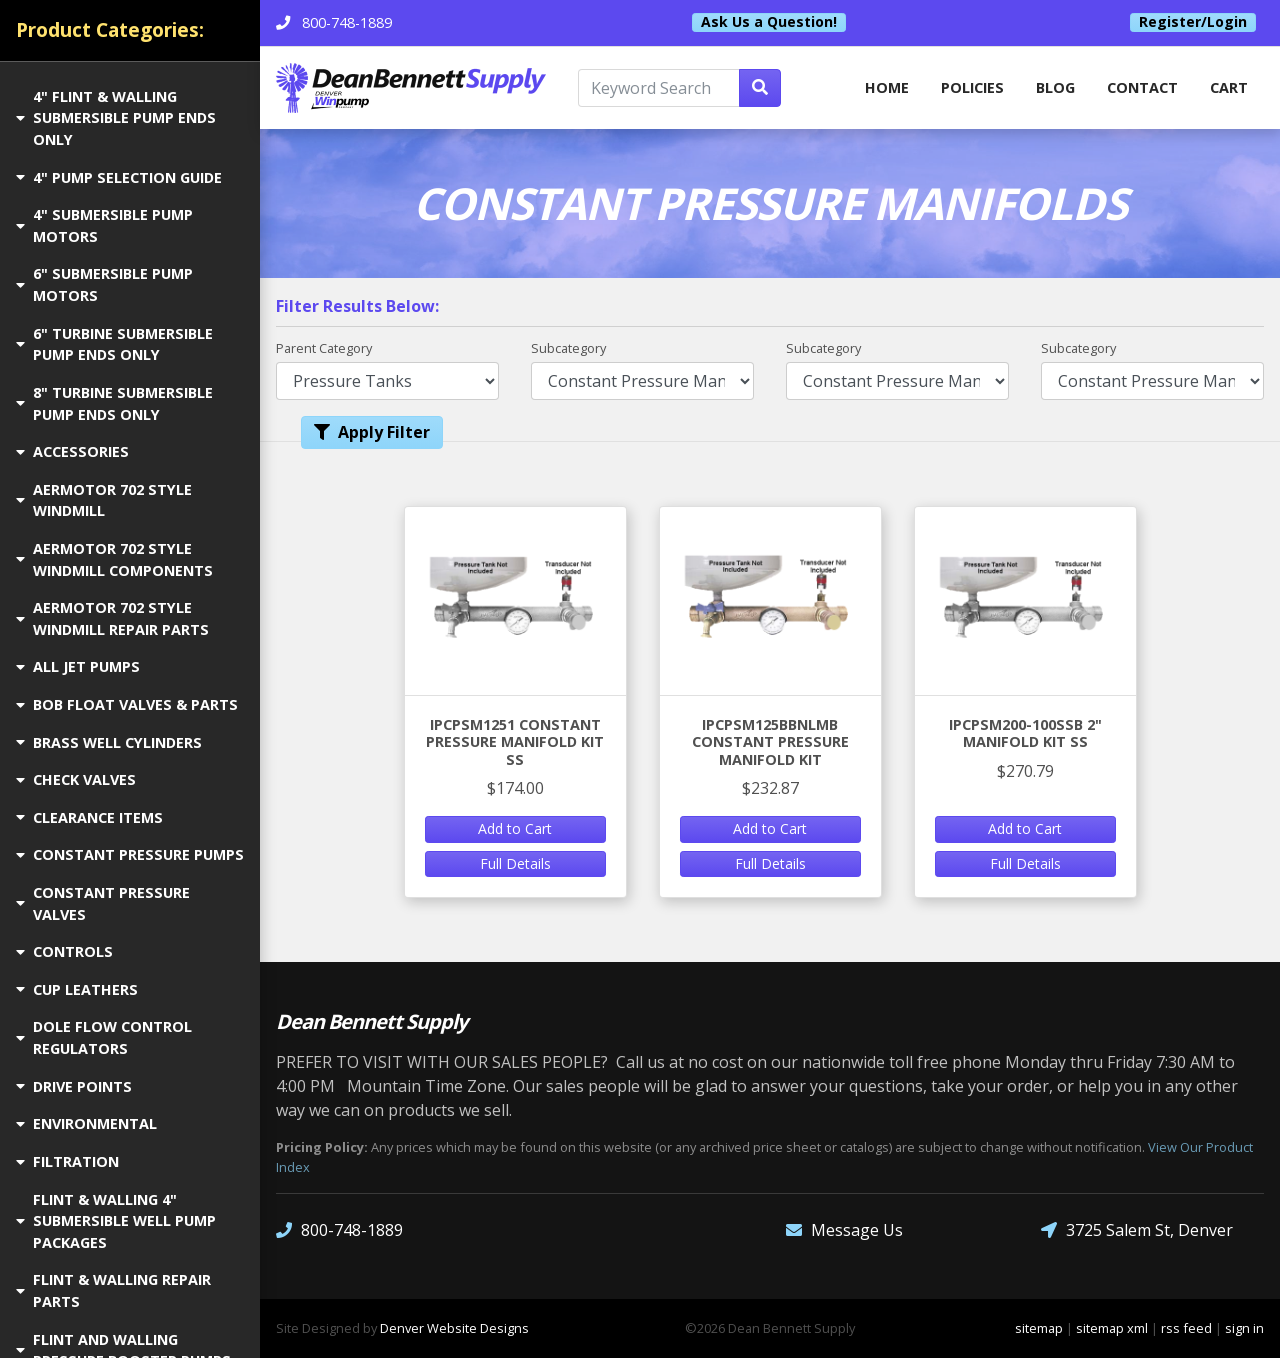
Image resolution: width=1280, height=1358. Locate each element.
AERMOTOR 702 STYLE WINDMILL (104, 500)
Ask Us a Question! (769, 22)
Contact (1142, 87)
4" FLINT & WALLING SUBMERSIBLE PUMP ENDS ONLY (116, 118)
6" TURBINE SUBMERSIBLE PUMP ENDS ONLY (114, 344)
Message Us (844, 1230)
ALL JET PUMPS (78, 666)
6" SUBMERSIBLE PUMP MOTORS (104, 284)
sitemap (1039, 1328)
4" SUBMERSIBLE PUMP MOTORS (104, 225)
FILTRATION (67, 1161)
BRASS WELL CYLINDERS (109, 742)
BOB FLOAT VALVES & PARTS (127, 704)
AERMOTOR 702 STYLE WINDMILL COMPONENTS (114, 559)
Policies (972, 87)
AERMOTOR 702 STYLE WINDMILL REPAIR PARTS (112, 618)
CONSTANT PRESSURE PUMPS (130, 854)
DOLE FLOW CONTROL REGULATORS (104, 1037)
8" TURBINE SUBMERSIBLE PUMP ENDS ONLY (114, 403)
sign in (1244, 1328)
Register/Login (1193, 22)
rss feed (1186, 1328)
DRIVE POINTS (74, 1086)
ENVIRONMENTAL (86, 1123)
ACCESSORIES (72, 451)
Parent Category (324, 348)
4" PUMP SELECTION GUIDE (119, 177)
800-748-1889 (339, 1230)
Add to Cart (515, 828)
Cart (1229, 87)
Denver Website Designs (454, 1328)
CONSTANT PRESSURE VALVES (103, 903)
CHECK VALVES (76, 779)
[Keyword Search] (659, 88)
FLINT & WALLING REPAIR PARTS (113, 1290)
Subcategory (568, 348)
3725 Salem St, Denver (1137, 1230)
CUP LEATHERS (77, 989)
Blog (1055, 87)
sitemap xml (1112, 1328)
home (887, 87)
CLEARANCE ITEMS (89, 817)
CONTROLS (64, 951)
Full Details (515, 863)
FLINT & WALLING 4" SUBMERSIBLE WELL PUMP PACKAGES (116, 1221)
